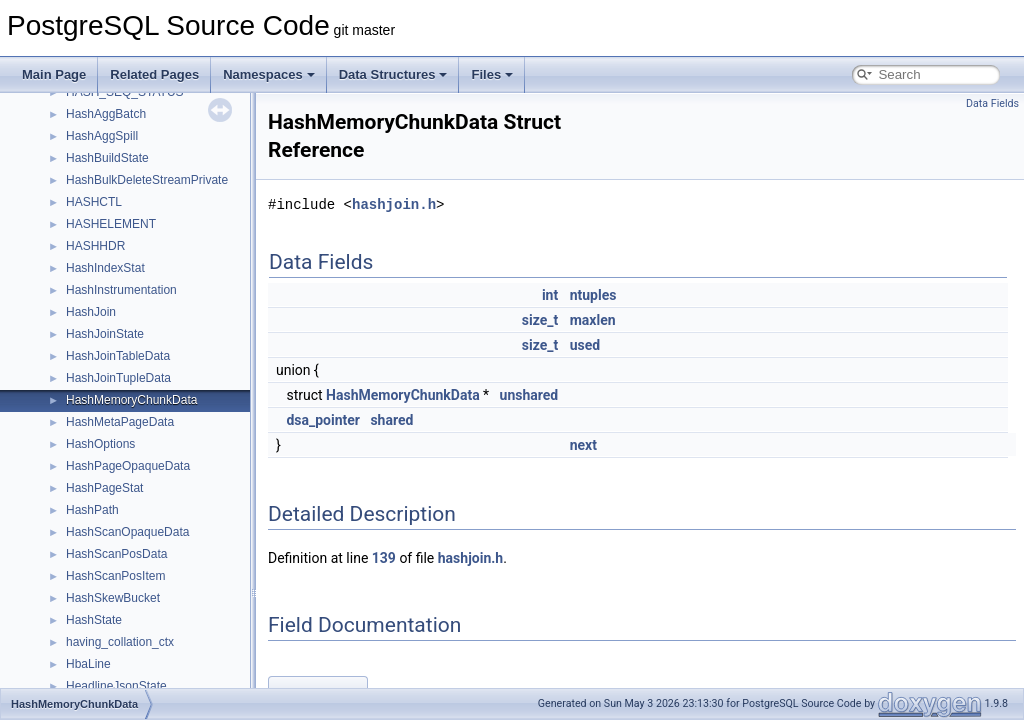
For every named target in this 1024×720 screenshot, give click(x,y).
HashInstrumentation (121, 290)
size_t (540, 320)
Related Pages (154, 74)
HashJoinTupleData (118, 378)
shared (391, 420)
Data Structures (393, 74)
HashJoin (91, 312)
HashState (94, 620)
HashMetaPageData (120, 422)
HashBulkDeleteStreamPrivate (147, 180)
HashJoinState (105, 334)
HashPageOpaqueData (128, 466)
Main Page (54, 74)
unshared (529, 395)
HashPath (92, 510)
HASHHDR (95, 246)
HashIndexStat (105, 268)
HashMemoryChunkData (131, 400)
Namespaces (269, 74)
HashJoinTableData (118, 356)
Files (492, 74)
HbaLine (88, 664)
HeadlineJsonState (116, 686)
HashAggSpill (102, 136)
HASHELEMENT (111, 224)
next (583, 445)
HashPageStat (104, 488)
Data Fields (992, 103)
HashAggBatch (106, 114)
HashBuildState (107, 158)
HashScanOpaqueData (127, 532)
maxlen (593, 320)
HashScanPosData (116, 554)
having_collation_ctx (120, 642)
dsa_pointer (323, 420)
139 (384, 558)
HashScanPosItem (115, 576)
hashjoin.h (394, 204)
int (550, 295)
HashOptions (100, 444)
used (585, 345)
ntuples (593, 295)
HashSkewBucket (113, 598)
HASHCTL (94, 202)
